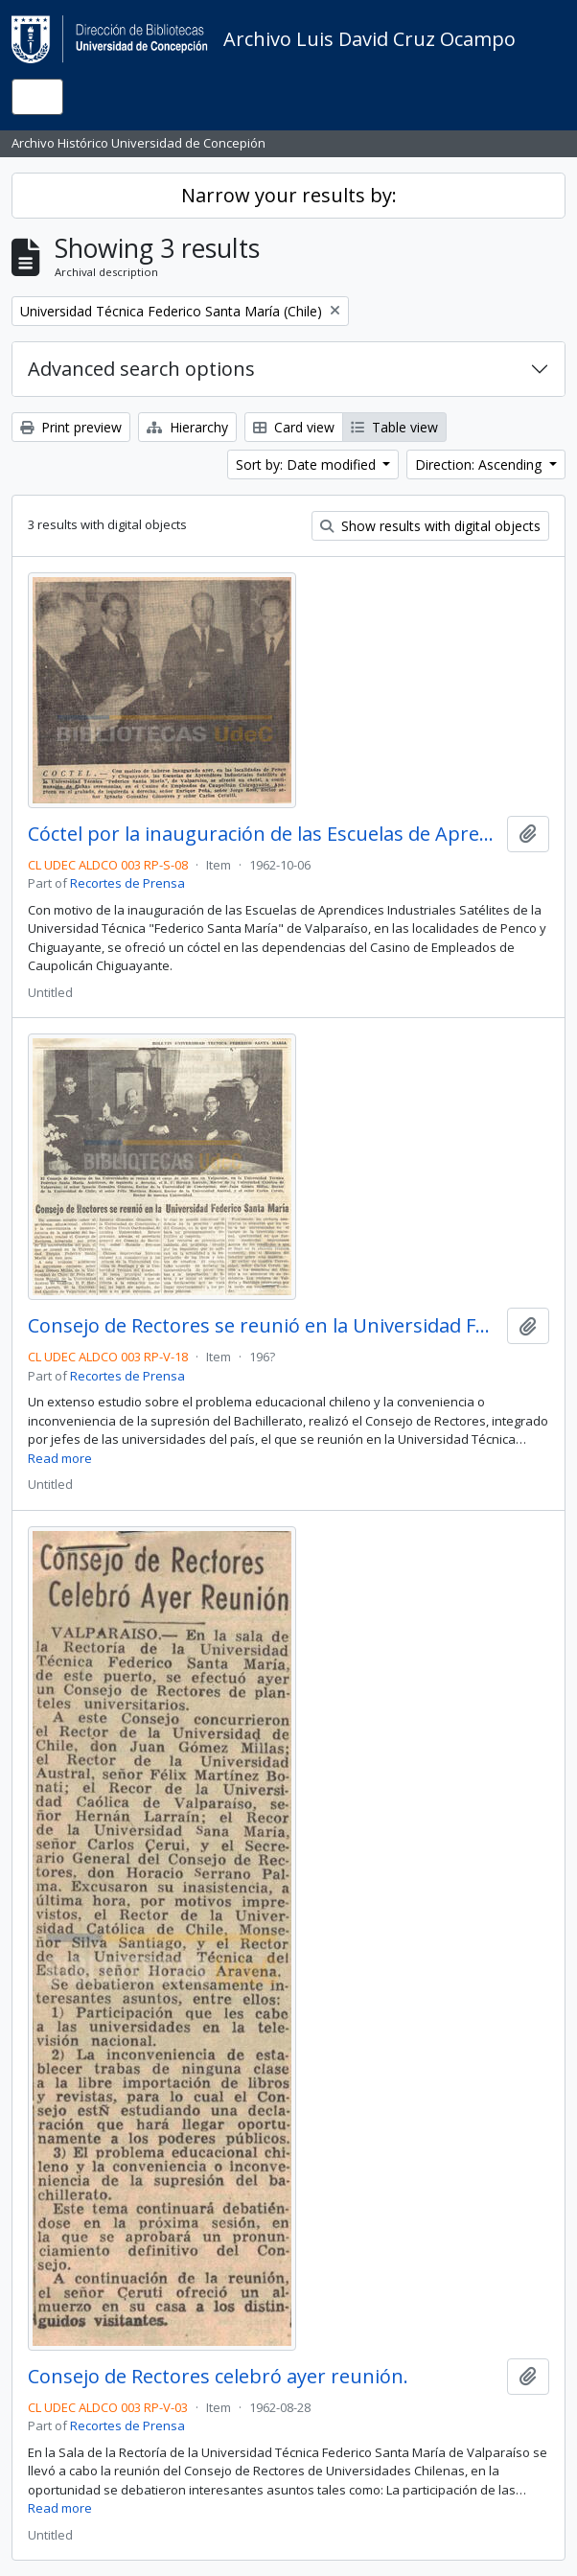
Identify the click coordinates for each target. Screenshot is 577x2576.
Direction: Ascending (480, 464)
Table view (394, 427)
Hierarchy (187, 427)
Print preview (71, 427)
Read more (60, 1458)
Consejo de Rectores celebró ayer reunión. (218, 2376)
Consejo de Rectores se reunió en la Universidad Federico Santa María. (263, 1325)
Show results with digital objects (430, 526)
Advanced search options (141, 369)
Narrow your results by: (289, 195)
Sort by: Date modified (308, 464)
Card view (294, 427)
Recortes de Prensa (127, 883)
